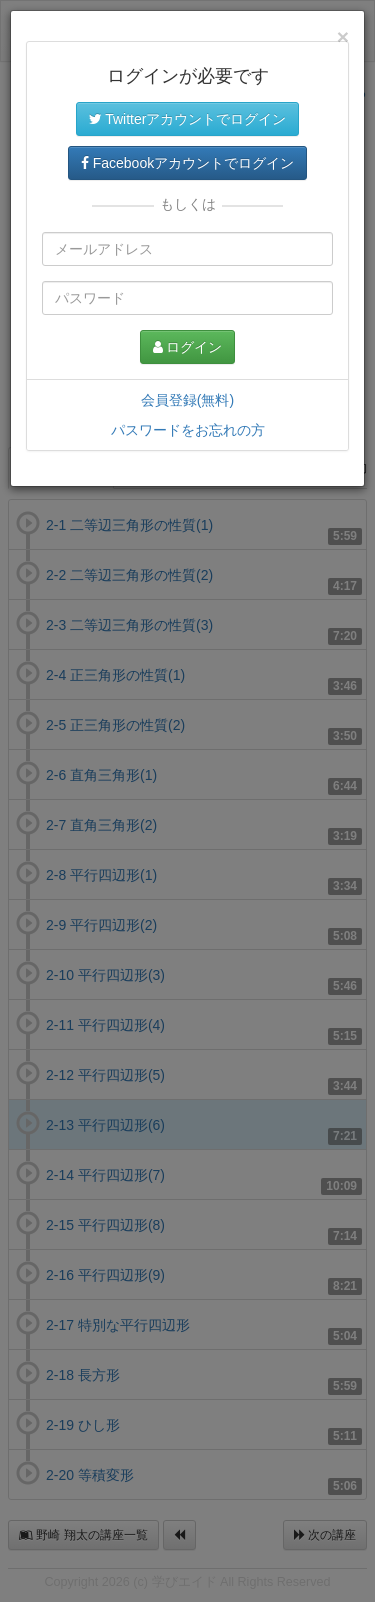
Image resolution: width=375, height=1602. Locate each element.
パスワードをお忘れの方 (188, 430)
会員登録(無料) (187, 400)
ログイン (188, 347)
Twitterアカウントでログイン (188, 119)
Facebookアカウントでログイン (187, 163)
